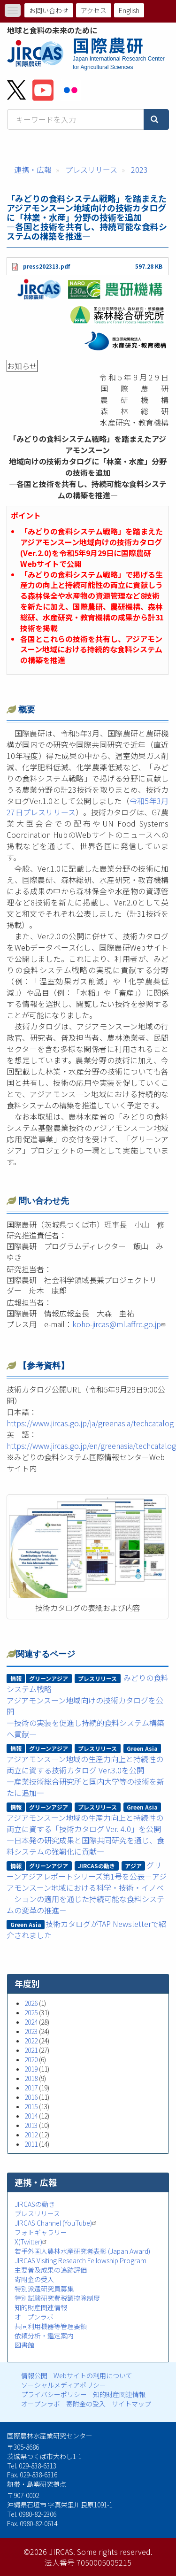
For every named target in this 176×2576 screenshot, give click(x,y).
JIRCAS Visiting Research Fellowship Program (80, 2260)
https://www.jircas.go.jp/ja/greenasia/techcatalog (90, 1423)
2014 (31, 2115)
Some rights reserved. (115, 2551)
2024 (31, 2022)
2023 (139, 169)
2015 (31, 2106)
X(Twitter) (32, 2241)
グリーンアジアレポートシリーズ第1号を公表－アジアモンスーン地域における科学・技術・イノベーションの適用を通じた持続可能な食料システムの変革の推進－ (87, 1887)
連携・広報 (33, 169)
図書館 (24, 2345)
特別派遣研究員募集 (44, 2288)
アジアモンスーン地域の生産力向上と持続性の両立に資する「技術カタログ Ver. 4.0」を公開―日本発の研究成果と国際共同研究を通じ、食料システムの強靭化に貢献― (85, 1834)
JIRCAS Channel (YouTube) (57, 2223)
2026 (31, 2003)
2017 (31, 2087)
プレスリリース (91, 169)
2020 (31, 2059)
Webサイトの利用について (93, 2375)
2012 (31, 2134)
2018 (31, 2078)
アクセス (94, 10)
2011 (31, 2144)
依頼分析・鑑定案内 (44, 2335)
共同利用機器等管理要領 (51, 2326)
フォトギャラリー (41, 2232)
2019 (31, 2068)
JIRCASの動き (35, 2204)
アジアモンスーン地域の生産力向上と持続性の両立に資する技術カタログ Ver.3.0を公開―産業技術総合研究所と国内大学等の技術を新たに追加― (85, 1775)
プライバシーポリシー (54, 2394)
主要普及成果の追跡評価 (51, 2269)
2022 (31, 2040)
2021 (31, 2050)
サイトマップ (131, 2403)
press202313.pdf (46, 266)
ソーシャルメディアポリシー (63, 2385)
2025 (31, 2012)
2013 (31, 2125)
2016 (31, 2097)
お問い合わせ (49, 10)
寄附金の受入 (34, 2279)
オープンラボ (34, 2316)
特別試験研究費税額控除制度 (57, 2298)
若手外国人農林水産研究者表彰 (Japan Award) (82, 2251)
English (129, 10)
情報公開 (34, 2375)
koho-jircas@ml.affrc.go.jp (120, 1324)
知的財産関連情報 (41, 2307)
